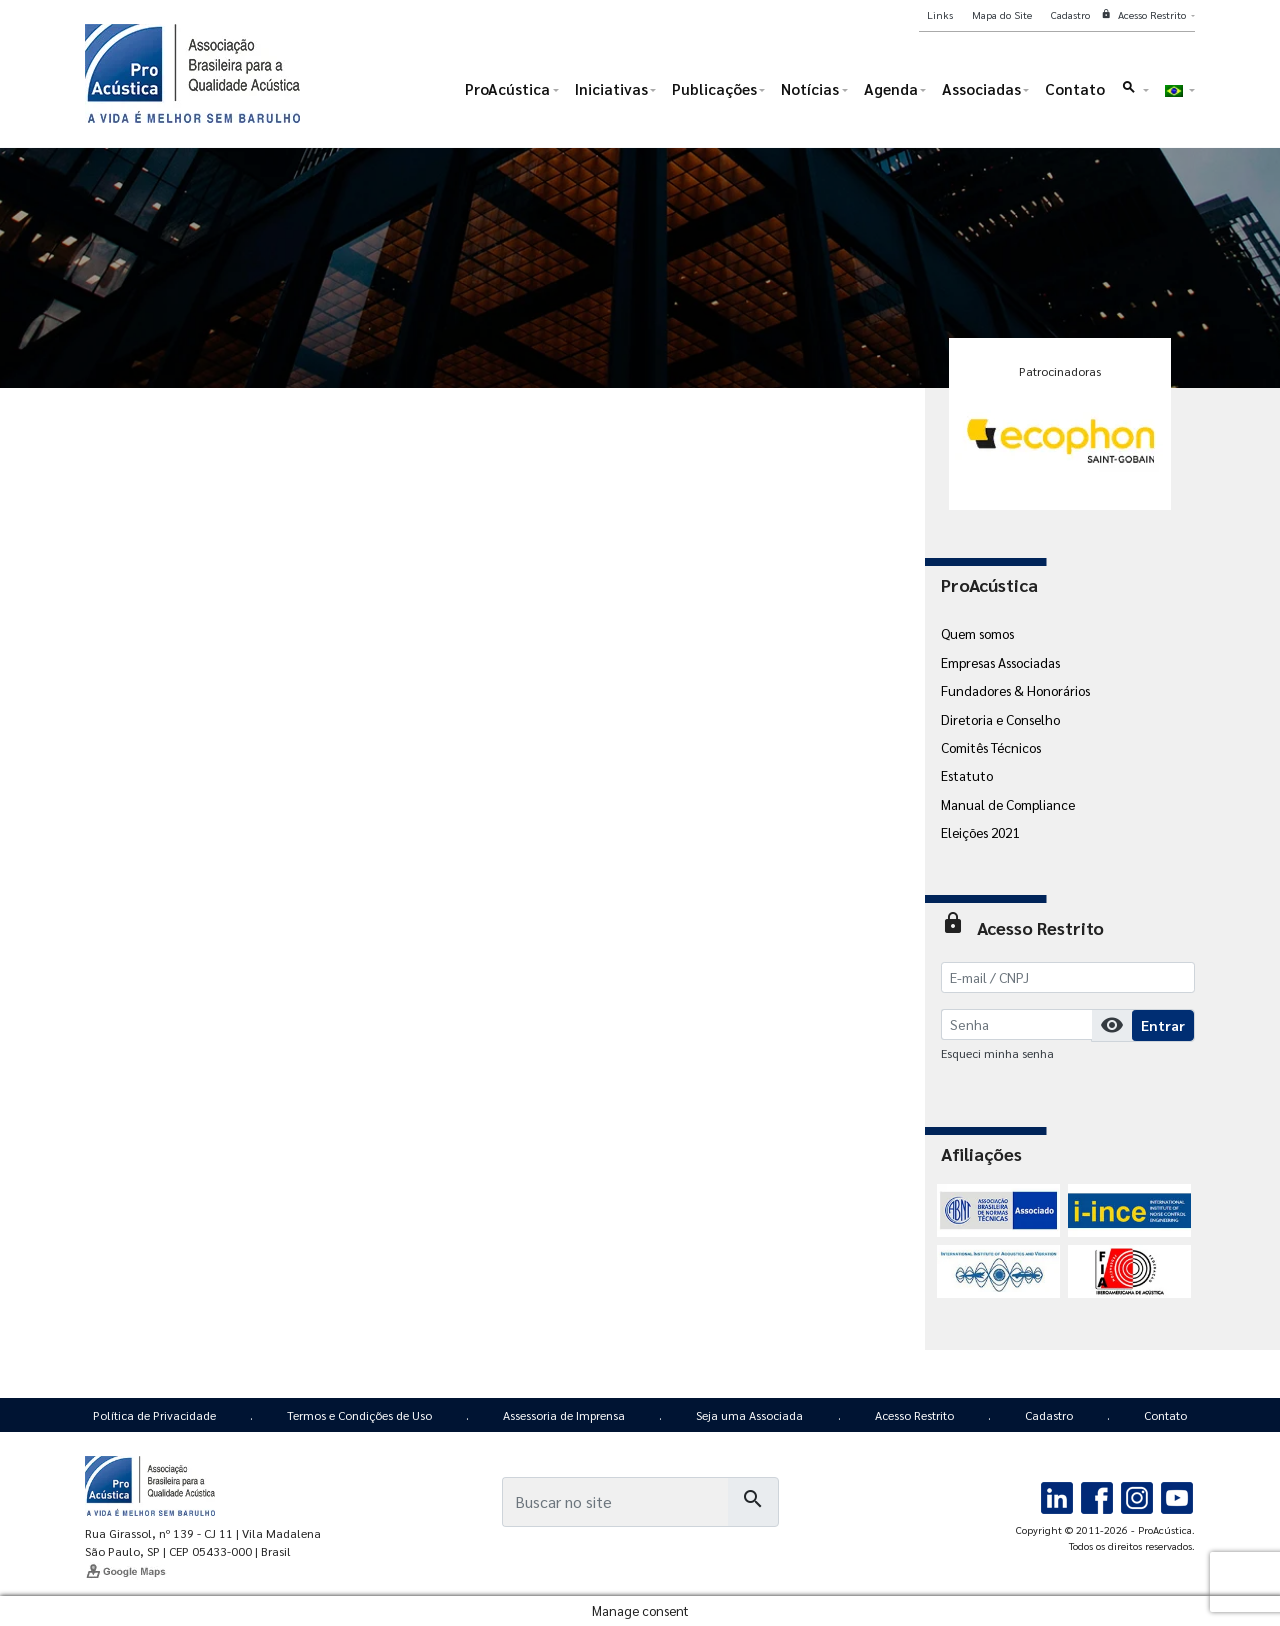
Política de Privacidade (154, 1415)
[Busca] (615, 1502)
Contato (1165, 1415)
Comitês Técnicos (991, 747)
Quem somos (977, 633)
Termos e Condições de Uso (359, 1415)
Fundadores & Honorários (1015, 690)
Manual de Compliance (1008, 804)
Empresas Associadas (1000, 662)
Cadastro (1049, 1415)
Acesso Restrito (914, 1415)
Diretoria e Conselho (1000, 719)
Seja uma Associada (749, 1415)
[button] (1134, 93)
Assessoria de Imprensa (564, 1415)
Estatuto (967, 775)
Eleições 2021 (980, 832)
